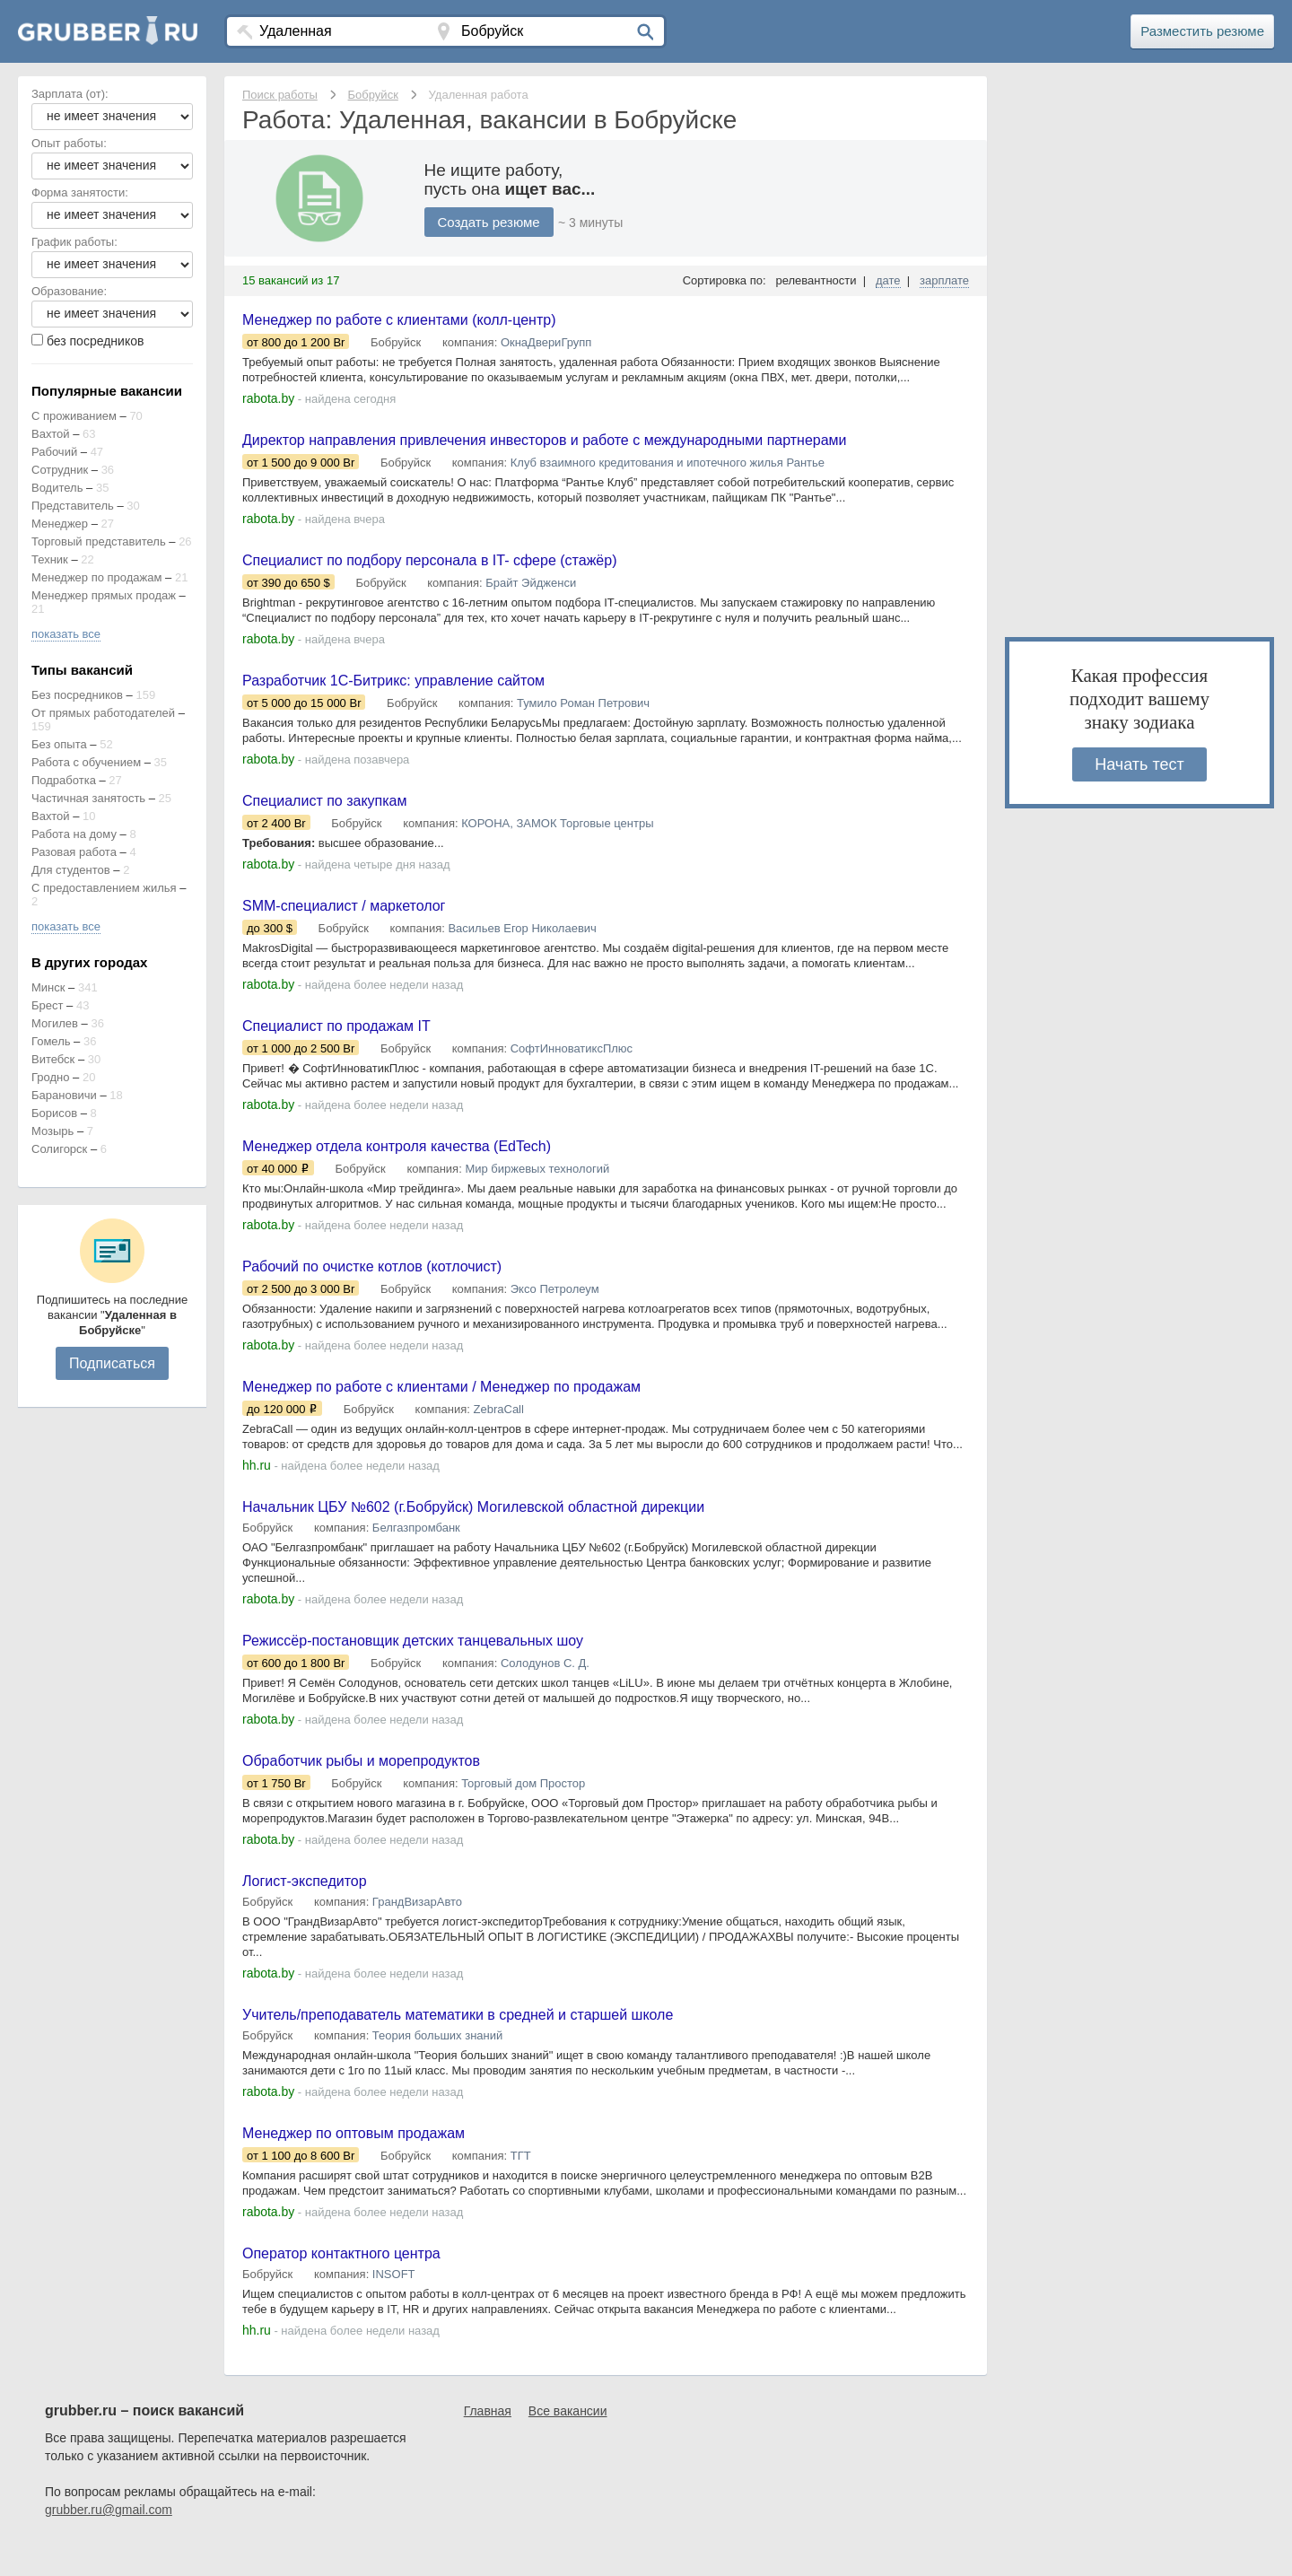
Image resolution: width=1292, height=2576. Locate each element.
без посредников (95, 341)
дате (888, 280)
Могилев (54, 1023)
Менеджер (59, 523)
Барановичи (64, 1095)
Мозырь (52, 1131)
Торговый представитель (98, 541)
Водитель (57, 487)
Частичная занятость (88, 798)
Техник (49, 559)
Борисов (54, 1113)
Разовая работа (74, 852)
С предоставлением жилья (104, 888)
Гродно (50, 1077)
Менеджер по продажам (96, 577)
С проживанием (74, 416)
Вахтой (50, 434)
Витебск (52, 1059)
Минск (48, 987)
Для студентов (70, 870)
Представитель (72, 505)
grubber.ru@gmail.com (108, 2540)
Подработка (63, 780)
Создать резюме (492, 222)
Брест (47, 1005)
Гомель (51, 1041)
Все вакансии (567, 2441)
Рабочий (54, 451)
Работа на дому (74, 834)
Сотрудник (59, 469)
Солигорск (59, 1149)
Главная (487, 2441)
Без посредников (77, 695)
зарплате (944, 280)
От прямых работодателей (103, 713)
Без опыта (59, 744)
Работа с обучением (86, 762)
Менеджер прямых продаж (103, 595)
